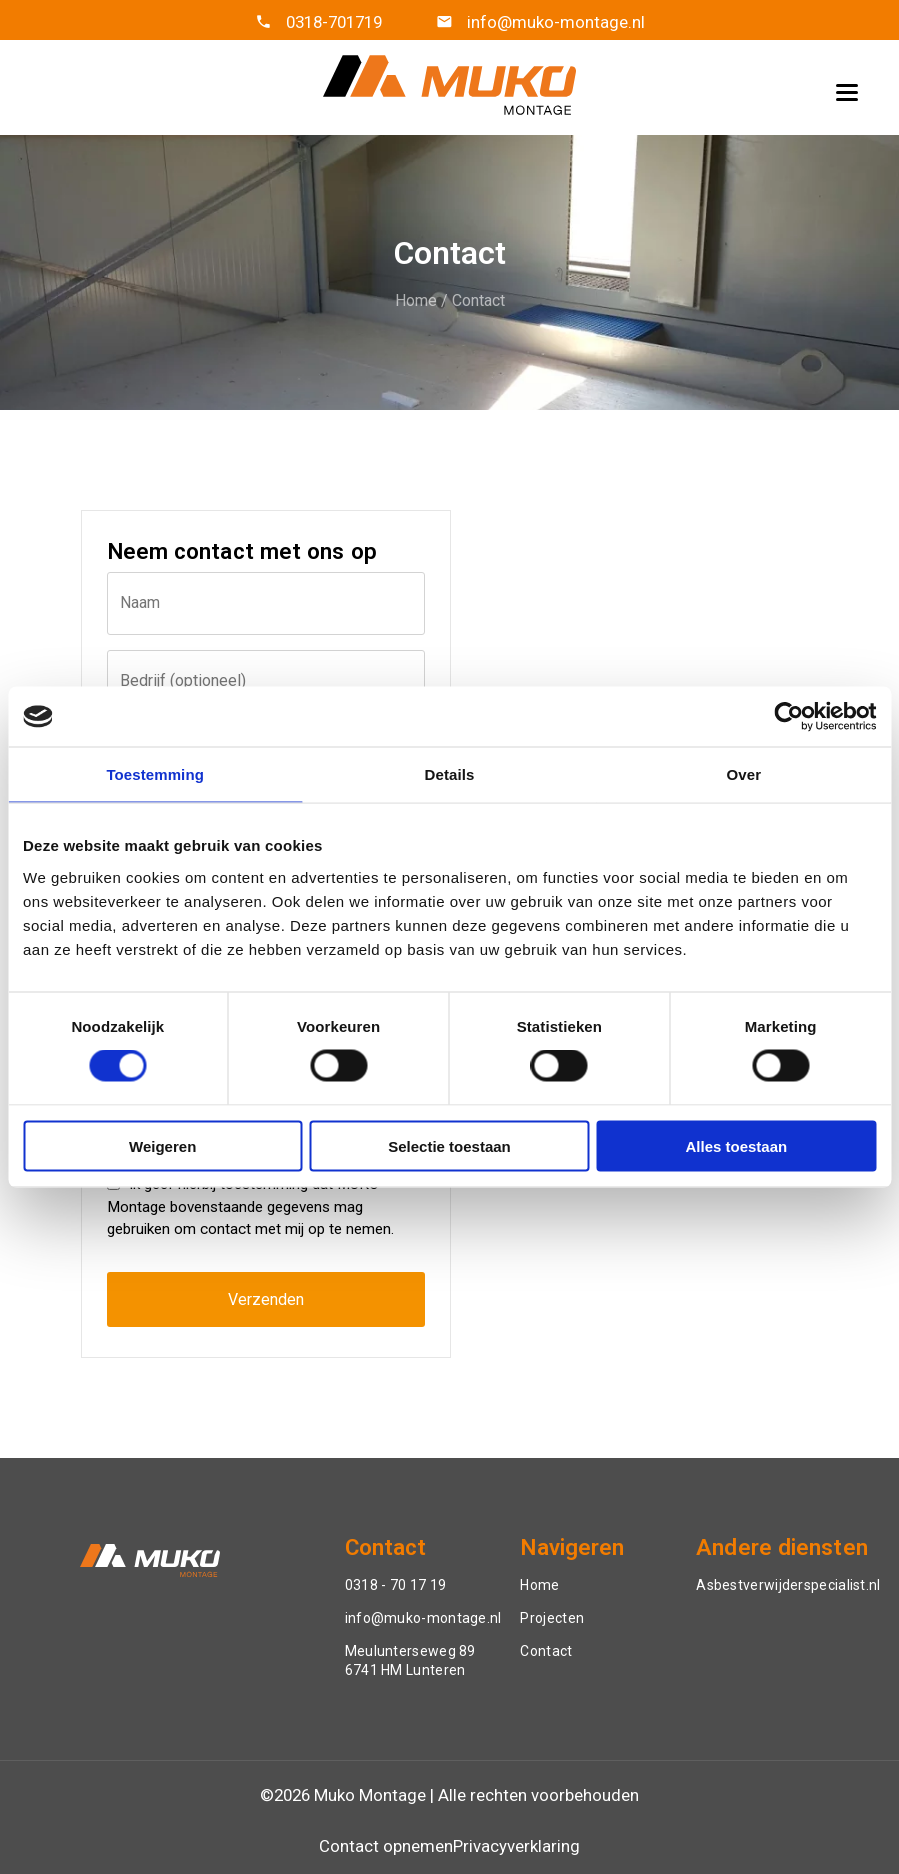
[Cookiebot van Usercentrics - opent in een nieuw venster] (788, 717)
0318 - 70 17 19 (396, 1585)
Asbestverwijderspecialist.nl (788, 1585)
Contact (478, 300)
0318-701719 (334, 22)
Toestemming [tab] (155, 774)
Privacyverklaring (516, 1846)
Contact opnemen (386, 1846)
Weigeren (162, 1145)
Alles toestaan (736, 1145)
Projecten (552, 1618)
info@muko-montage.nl (554, 22)
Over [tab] (744, 774)
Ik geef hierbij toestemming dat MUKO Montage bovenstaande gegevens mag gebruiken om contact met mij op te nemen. (250, 1207)
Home (416, 300)
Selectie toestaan (449, 1145)
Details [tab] (450, 774)
